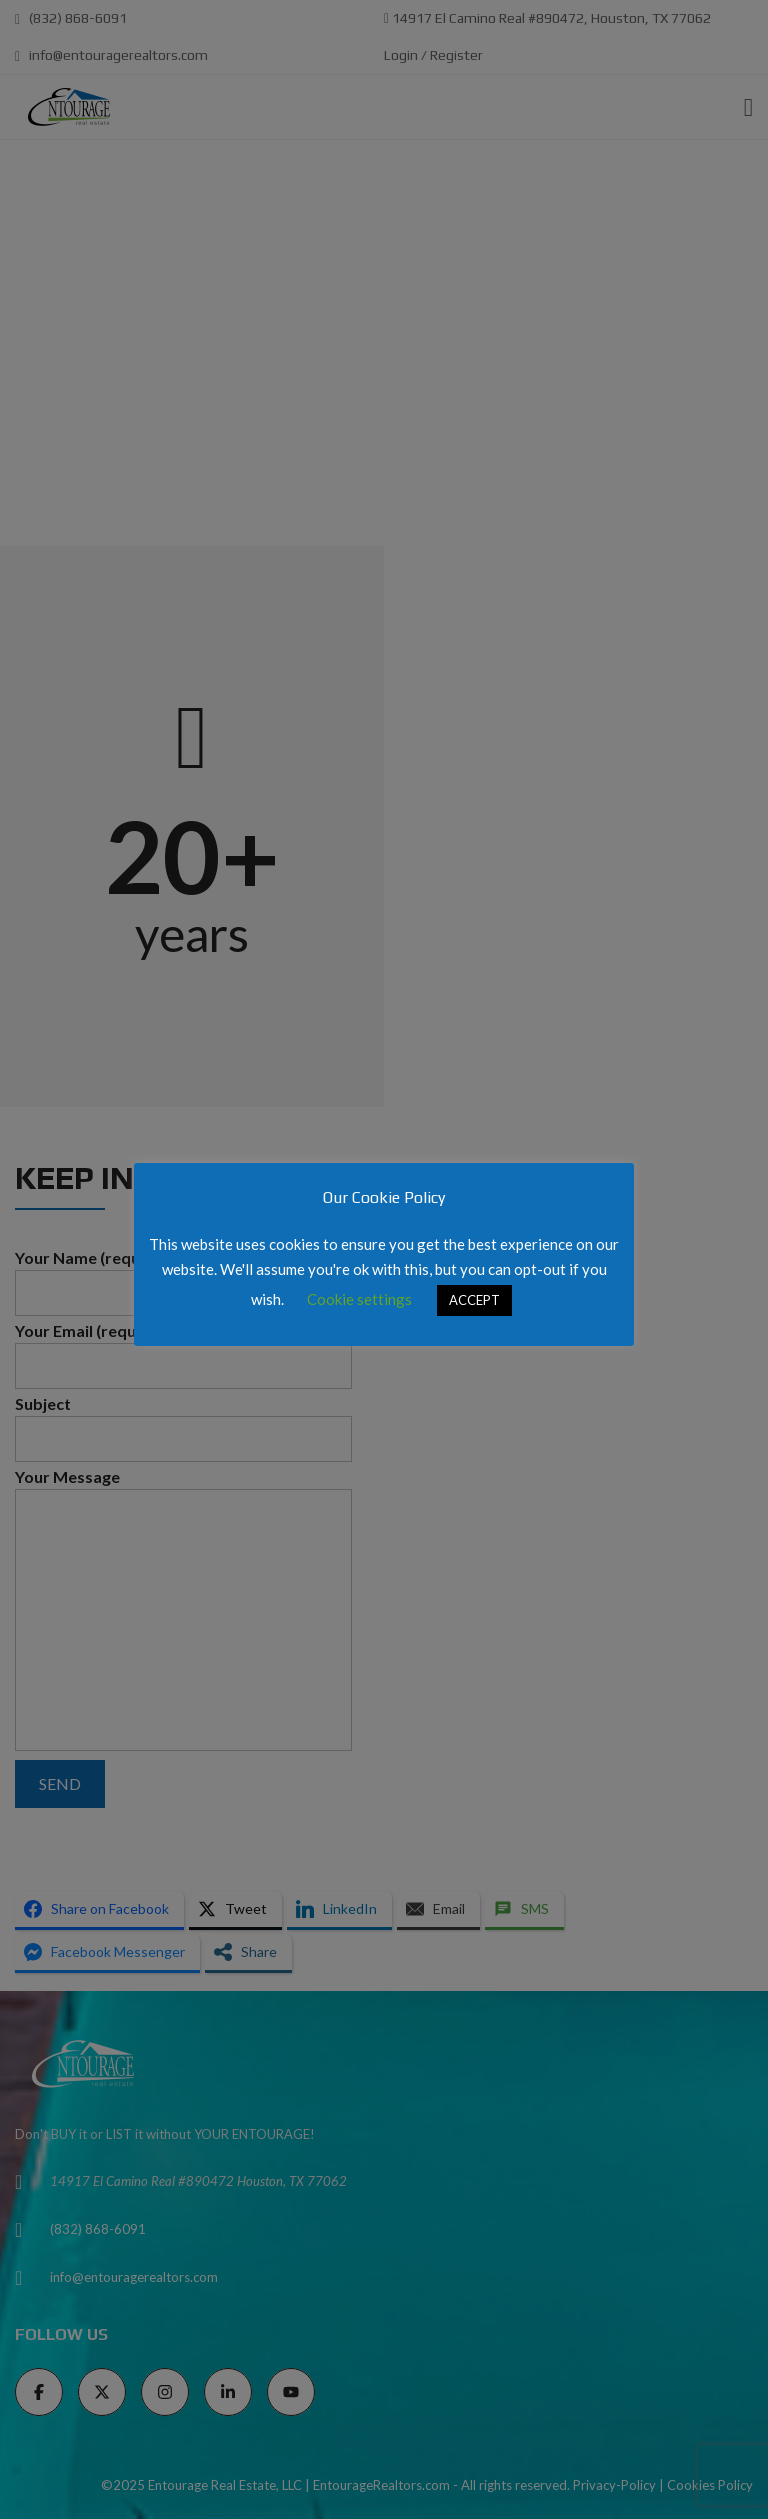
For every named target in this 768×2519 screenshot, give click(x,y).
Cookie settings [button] (359, 1299)
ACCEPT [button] (474, 1300)
